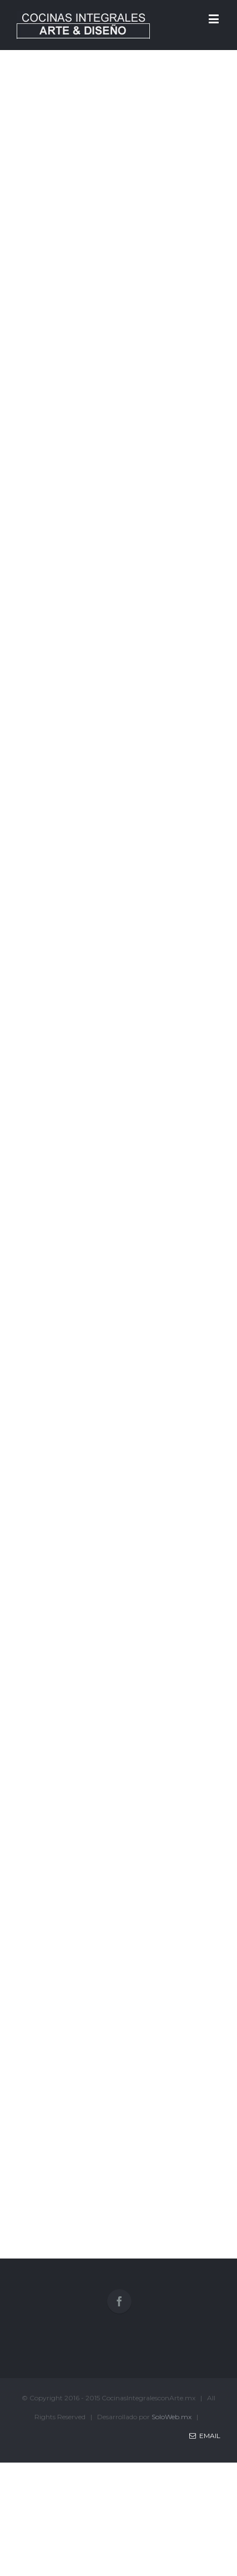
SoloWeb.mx (171, 2417)
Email (204, 2435)
